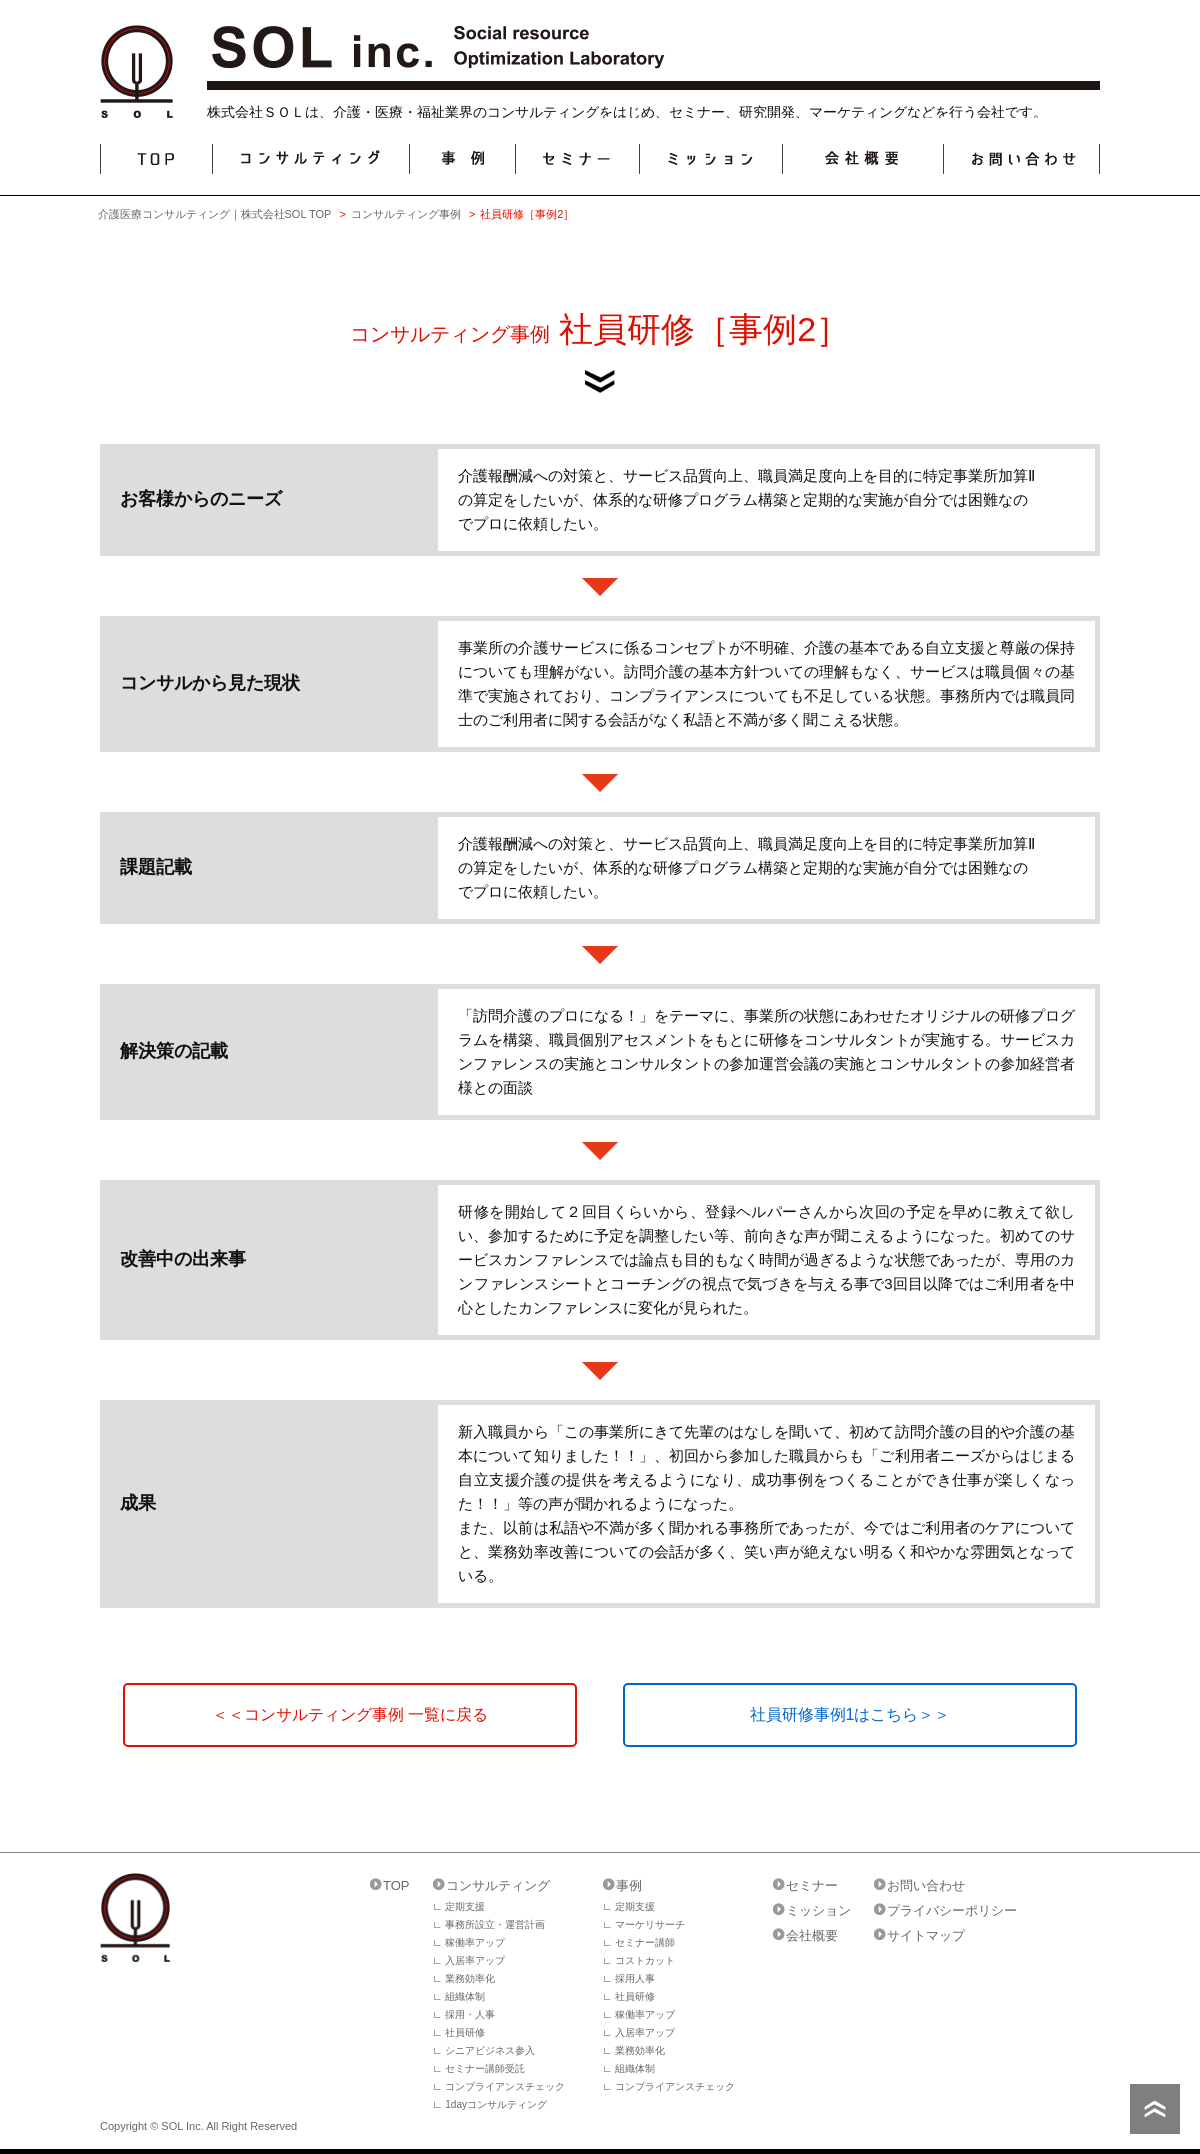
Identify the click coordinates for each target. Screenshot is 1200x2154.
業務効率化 (470, 1978)
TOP (396, 1885)
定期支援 (465, 1906)
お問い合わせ (926, 1885)
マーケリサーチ (650, 1924)
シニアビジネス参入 (490, 2050)
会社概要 (812, 1935)
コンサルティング (498, 1885)
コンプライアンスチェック (505, 2086)
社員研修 (465, 2032)
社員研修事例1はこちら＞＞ (850, 1714)
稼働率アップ (475, 1942)
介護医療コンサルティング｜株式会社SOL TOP (215, 214)
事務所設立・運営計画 (495, 1924)
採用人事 (635, 1978)
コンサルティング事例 (406, 214)
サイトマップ (926, 1935)
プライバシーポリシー (952, 1910)
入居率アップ (475, 1960)
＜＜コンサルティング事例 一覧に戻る (350, 1714)
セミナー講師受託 (485, 2068)
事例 (629, 1885)
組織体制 (465, 1996)
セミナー (812, 1885)
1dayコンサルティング (496, 2104)
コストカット (645, 1960)
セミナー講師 (645, 1942)
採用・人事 (470, 2014)
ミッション (818, 1910)
